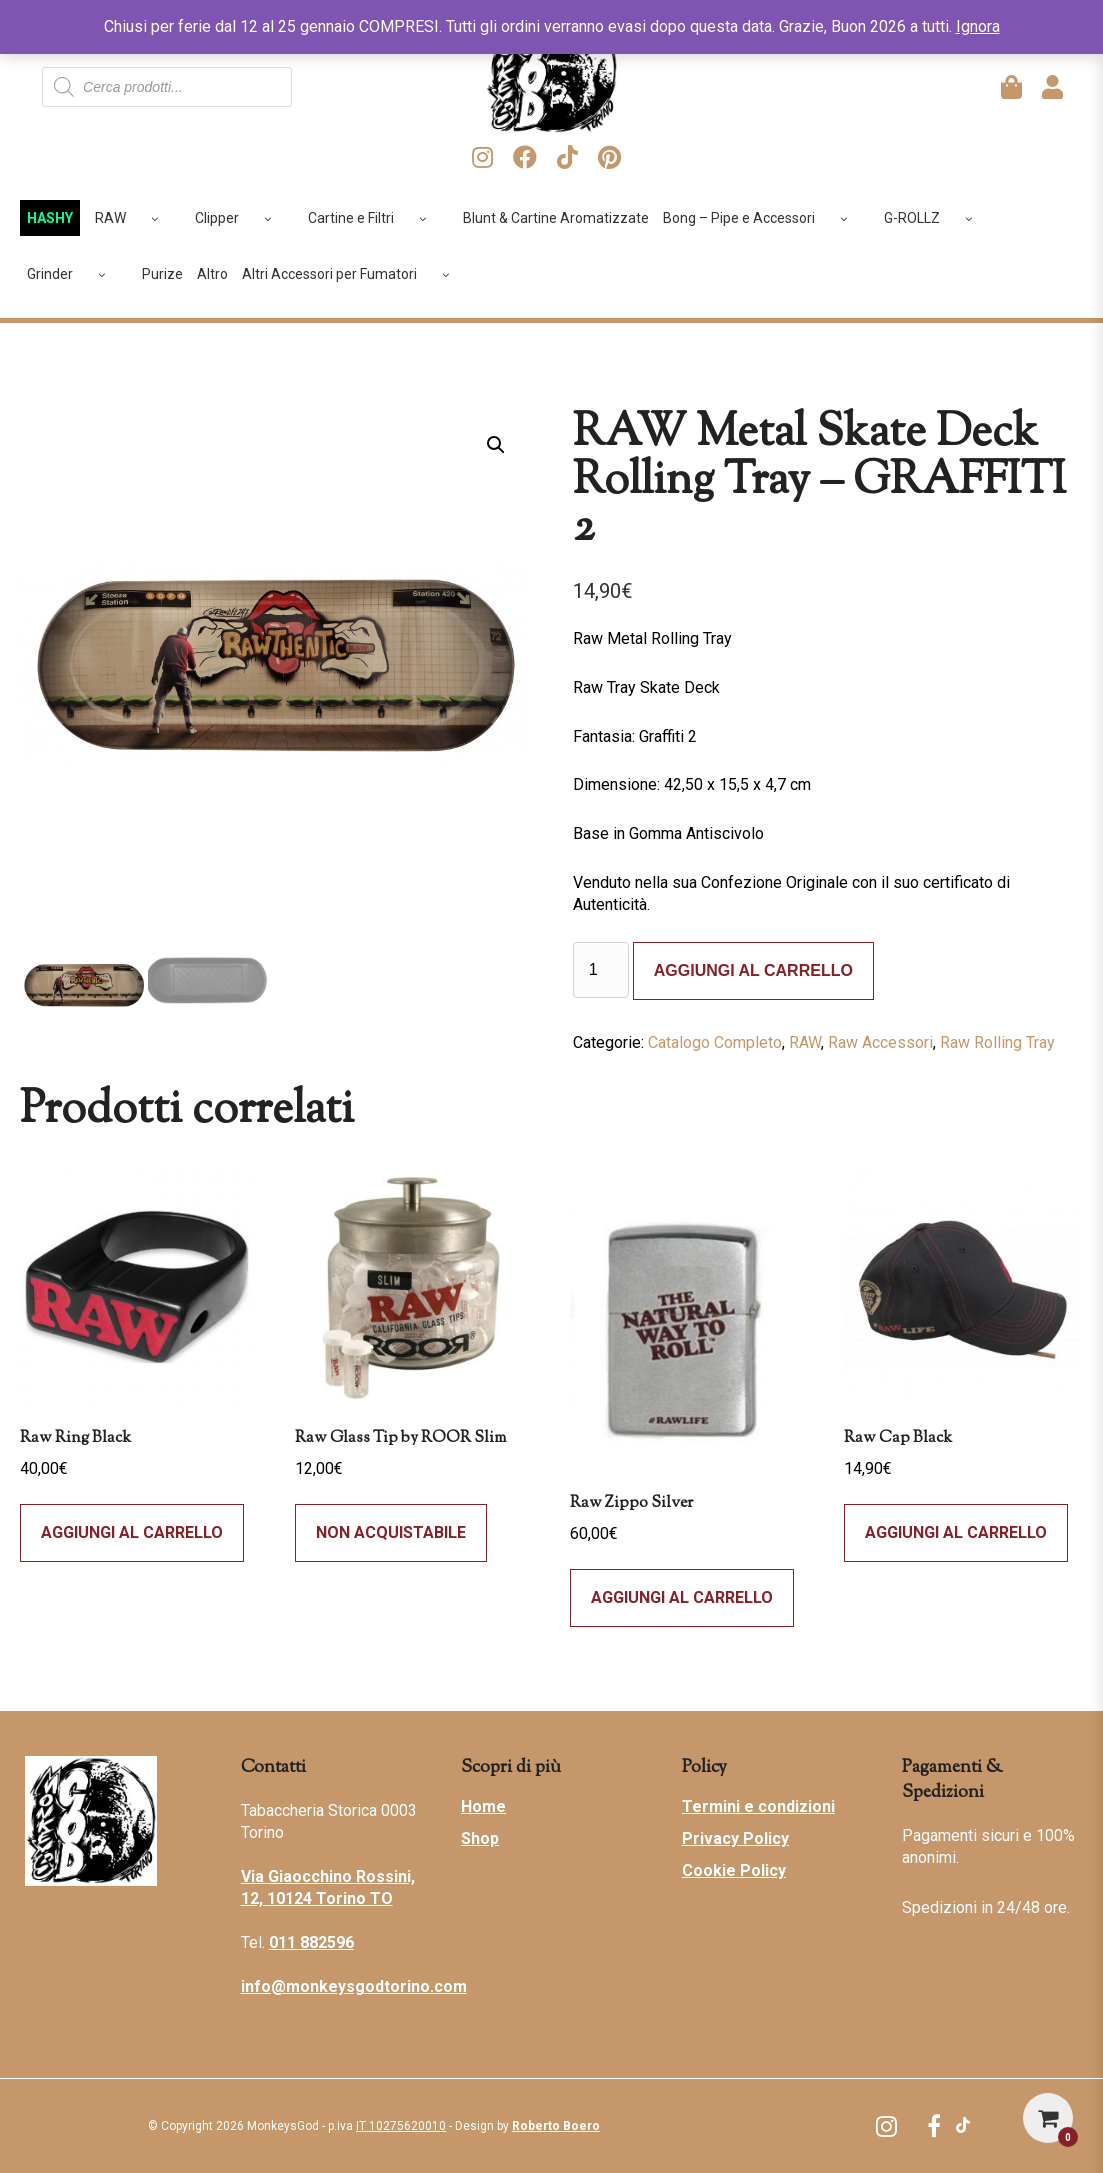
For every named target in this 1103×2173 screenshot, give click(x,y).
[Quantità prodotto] (601, 970)
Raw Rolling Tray (997, 1042)
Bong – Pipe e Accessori (762, 218)
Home (483, 1806)
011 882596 (311, 1942)
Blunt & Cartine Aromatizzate (556, 218)
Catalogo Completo (715, 1042)
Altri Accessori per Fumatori (353, 274)
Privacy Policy (735, 1838)
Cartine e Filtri (374, 218)
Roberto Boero (556, 2126)
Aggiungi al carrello (753, 970)
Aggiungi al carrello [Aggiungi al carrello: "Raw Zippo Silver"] (682, 1597)
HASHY (50, 218)
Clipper (240, 218)
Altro (212, 274)
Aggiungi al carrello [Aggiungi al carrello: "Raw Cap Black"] (956, 1532)
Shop (480, 1838)
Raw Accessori (880, 1042)
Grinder (73, 274)
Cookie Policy (734, 1870)
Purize (162, 274)
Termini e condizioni (758, 1806)
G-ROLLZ (935, 218)
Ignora (978, 26)
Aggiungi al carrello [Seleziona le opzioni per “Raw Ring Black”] (132, 1532)
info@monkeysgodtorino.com (354, 1986)
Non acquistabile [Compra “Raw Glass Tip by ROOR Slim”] (391, 1532)
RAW (134, 218)
